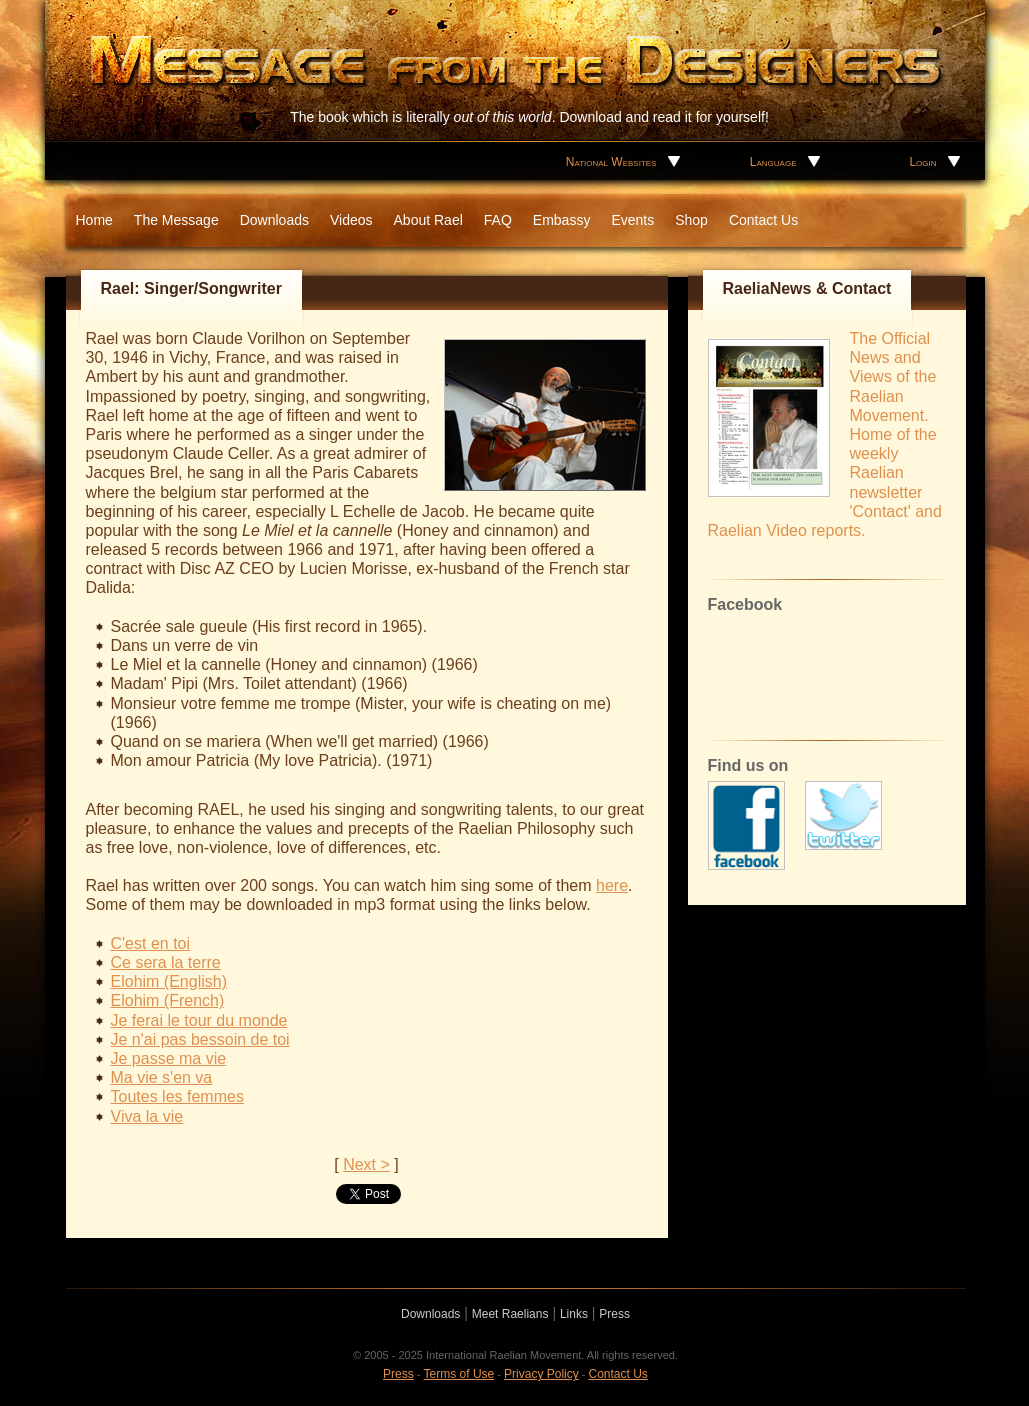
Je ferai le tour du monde (199, 1020)
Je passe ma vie (169, 1058)
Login (922, 162)
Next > (366, 1164)
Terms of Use (459, 1374)
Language (773, 162)
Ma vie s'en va (162, 1077)
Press (614, 1314)
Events (632, 220)
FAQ (498, 220)
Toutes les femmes (177, 1096)
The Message (176, 220)
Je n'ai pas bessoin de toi (200, 1039)
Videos (351, 220)
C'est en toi (151, 943)
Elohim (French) (168, 1000)
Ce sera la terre (166, 962)
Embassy (562, 220)
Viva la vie (147, 1116)
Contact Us (763, 220)
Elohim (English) (169, 981)
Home (94, 220)
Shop (691, 220)
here (612, 885)
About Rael (428, 220)
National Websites (611, 162)
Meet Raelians (510, 1314)
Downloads (274, 220)
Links (574, 1314)
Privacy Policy (541, 1374)
